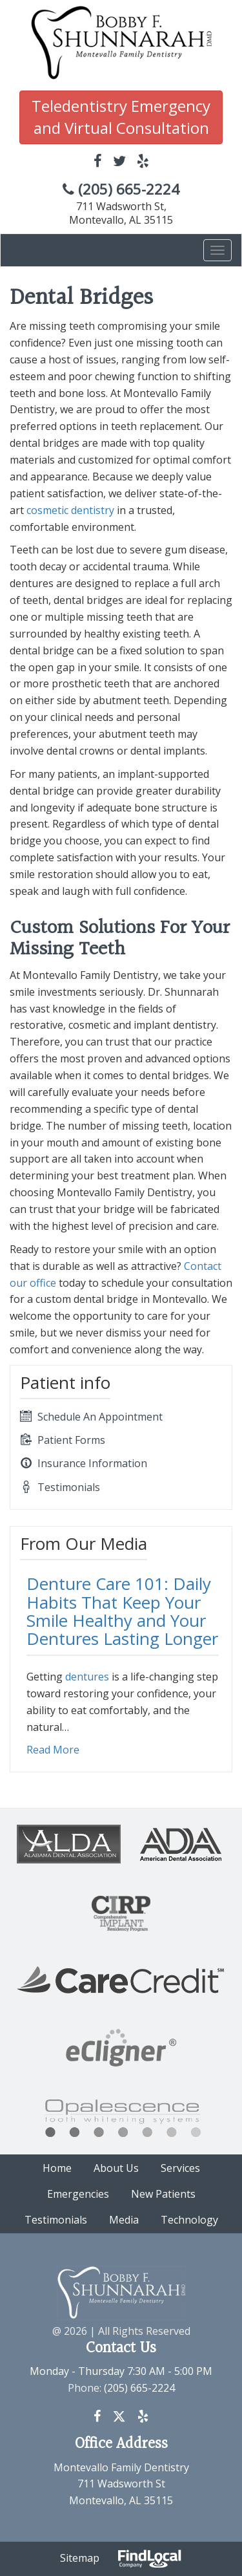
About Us (116, 2168)
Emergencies (78, 2194)
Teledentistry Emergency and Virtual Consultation (121, 116)
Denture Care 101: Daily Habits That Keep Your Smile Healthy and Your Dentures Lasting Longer (122, 1611)
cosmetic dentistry (70, 510)
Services (180, 2168)
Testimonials (60, 1487)
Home (57, 2168)
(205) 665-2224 (121, 189)
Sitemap (79, 2558)
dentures (87, 1676)
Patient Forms (62, 1440)
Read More (52, 1750)
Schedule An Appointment (91, 1417)
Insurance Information (83, 1463)
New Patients (163, 2194)
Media (124, 2220)
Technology (189, 2220)
